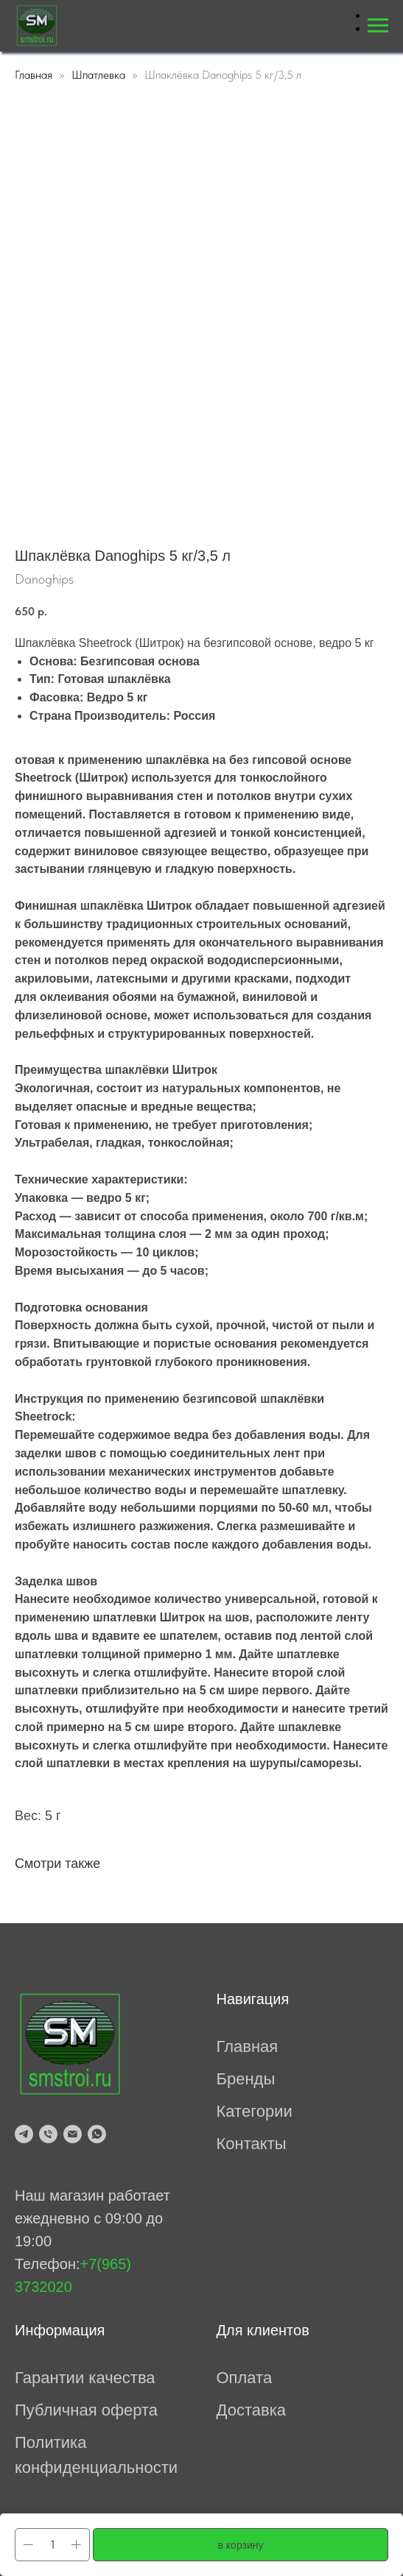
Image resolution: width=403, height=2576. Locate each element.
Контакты (252, 2143)
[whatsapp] (97, 2134)
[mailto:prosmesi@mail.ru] (72, 2134)
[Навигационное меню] (378, 25)
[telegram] (24, 2134)
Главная (33, 75)
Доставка (251, 2410)
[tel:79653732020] (48, 2134)
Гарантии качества (85, 2377)
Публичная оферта (86, 2410)
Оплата (245, 2377)
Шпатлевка (98, 75)
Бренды (246, 2079)
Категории (254, 2111)
